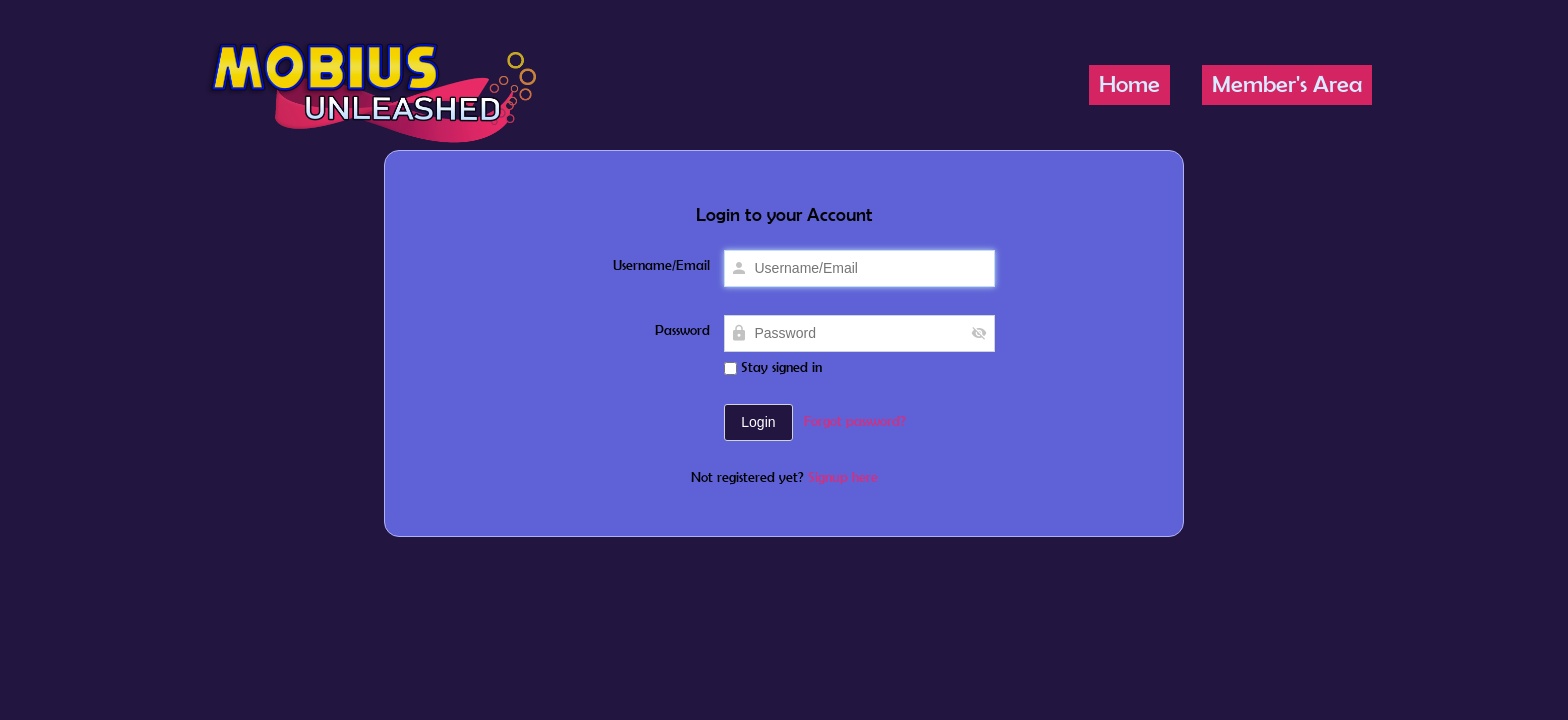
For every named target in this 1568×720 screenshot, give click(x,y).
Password (682, 330)
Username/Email (661, 265)
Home (1129, 84)
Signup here (843, 477)
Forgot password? (855, 421)
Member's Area (1287, 84)
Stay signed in (773, 367)
